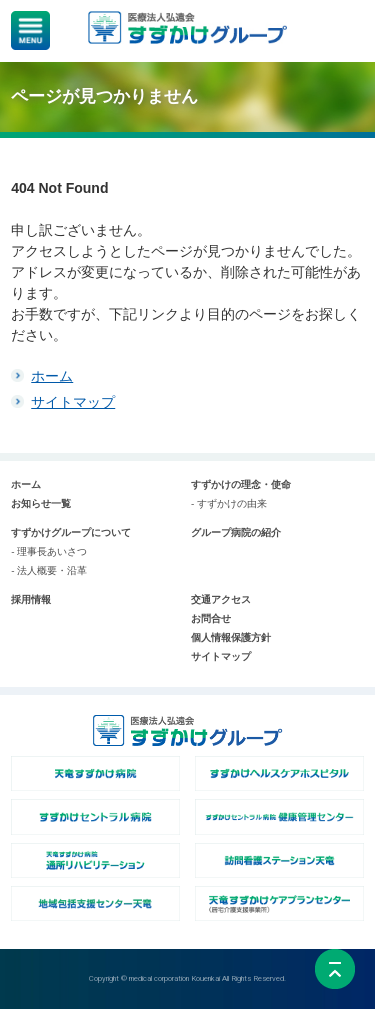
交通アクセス (221, 599)
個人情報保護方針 (231, 637)
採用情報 (31, 599)
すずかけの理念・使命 (241, 484)
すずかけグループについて (71, 532)
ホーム (52, 376)
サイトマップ (73, 402)
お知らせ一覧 (41, 503)
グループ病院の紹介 (236, 532)
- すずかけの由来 (229, 503)
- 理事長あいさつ (49, 551)
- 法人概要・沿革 (49, 570)
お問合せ (211, 618)
